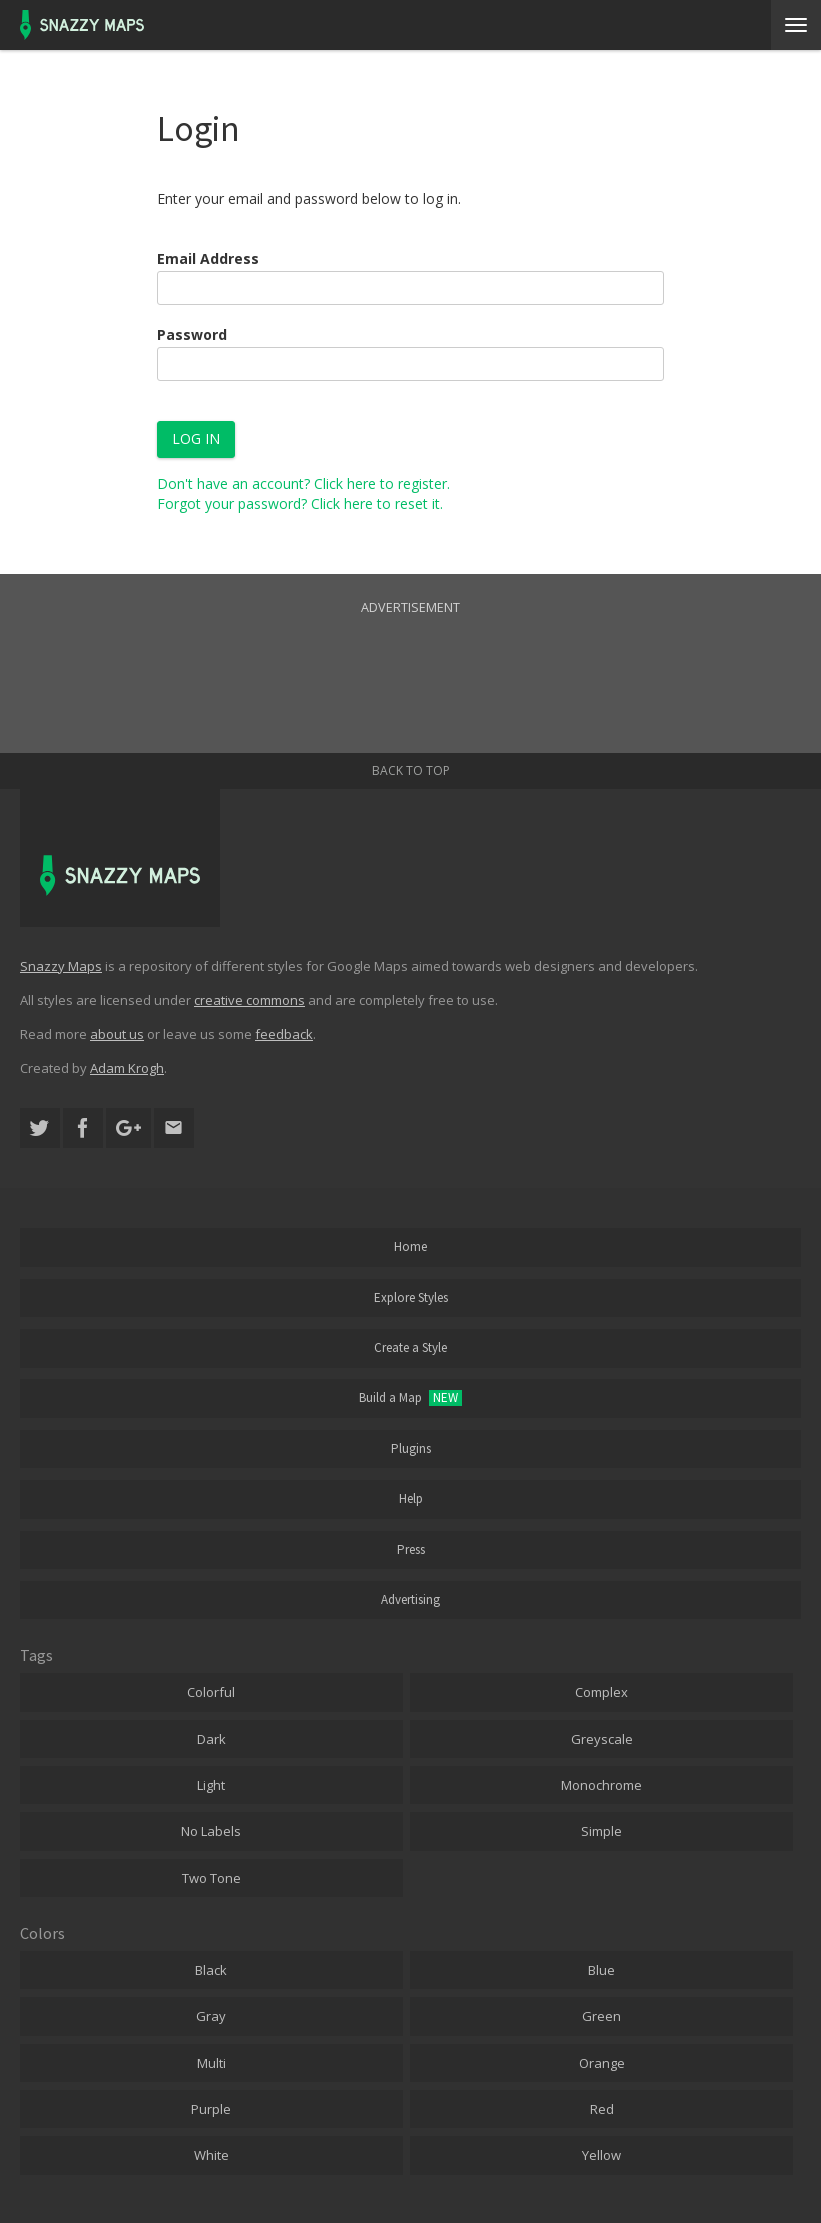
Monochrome (601, 1785)
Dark (211, 1739)
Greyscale (602, 1739)
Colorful (211, 1692)
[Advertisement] (411, 663)
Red (602, 2109)
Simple (601, 1831)
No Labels (211, 1831)
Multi (211, 2063)
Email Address (208, 258)
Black (211, 1970)
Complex (601, 1692)
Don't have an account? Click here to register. (303, 483)
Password (192, 334)
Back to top (411, 770)
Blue (601, 1970)
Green (601, 2016)
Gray (211, 2016)
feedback (284, 1034)
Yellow (601, 2155)
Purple (211, 2109)
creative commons (249, 1000)
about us (117, 1034)
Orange (602, 2063)
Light (211, 1785)
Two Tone (211, 1878)
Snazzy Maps (61, 966)
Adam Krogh (127, 1068)
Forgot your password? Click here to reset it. (300, 503)
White (211, 2155)
